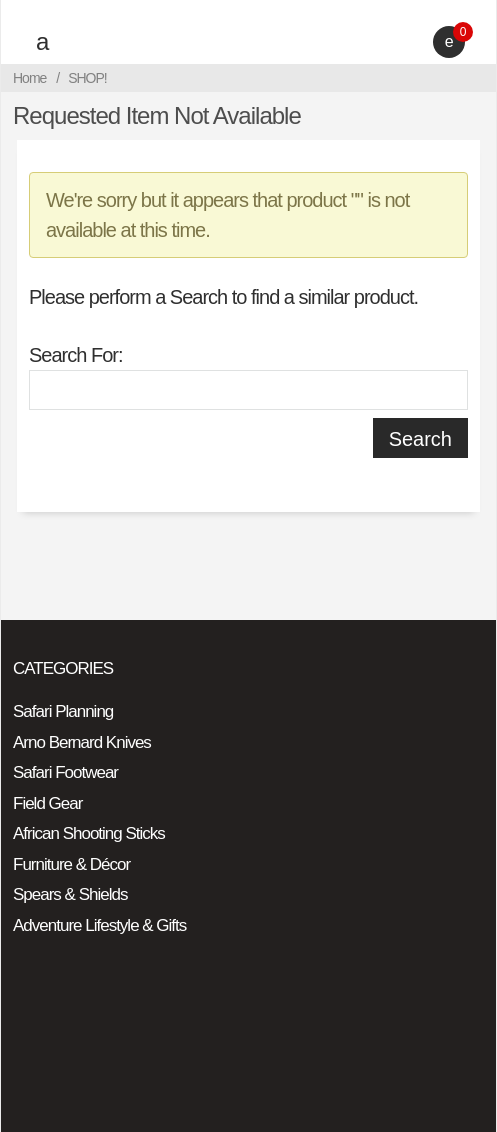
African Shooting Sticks (89, 833)
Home (29, 78)
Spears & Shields (70, 894)
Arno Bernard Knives (82, 742)
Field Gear (47, 803)
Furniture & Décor (71, 864)
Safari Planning (63, 711)
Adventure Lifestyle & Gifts (99, 925)
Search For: (75, 355)
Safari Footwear (65, 772)
